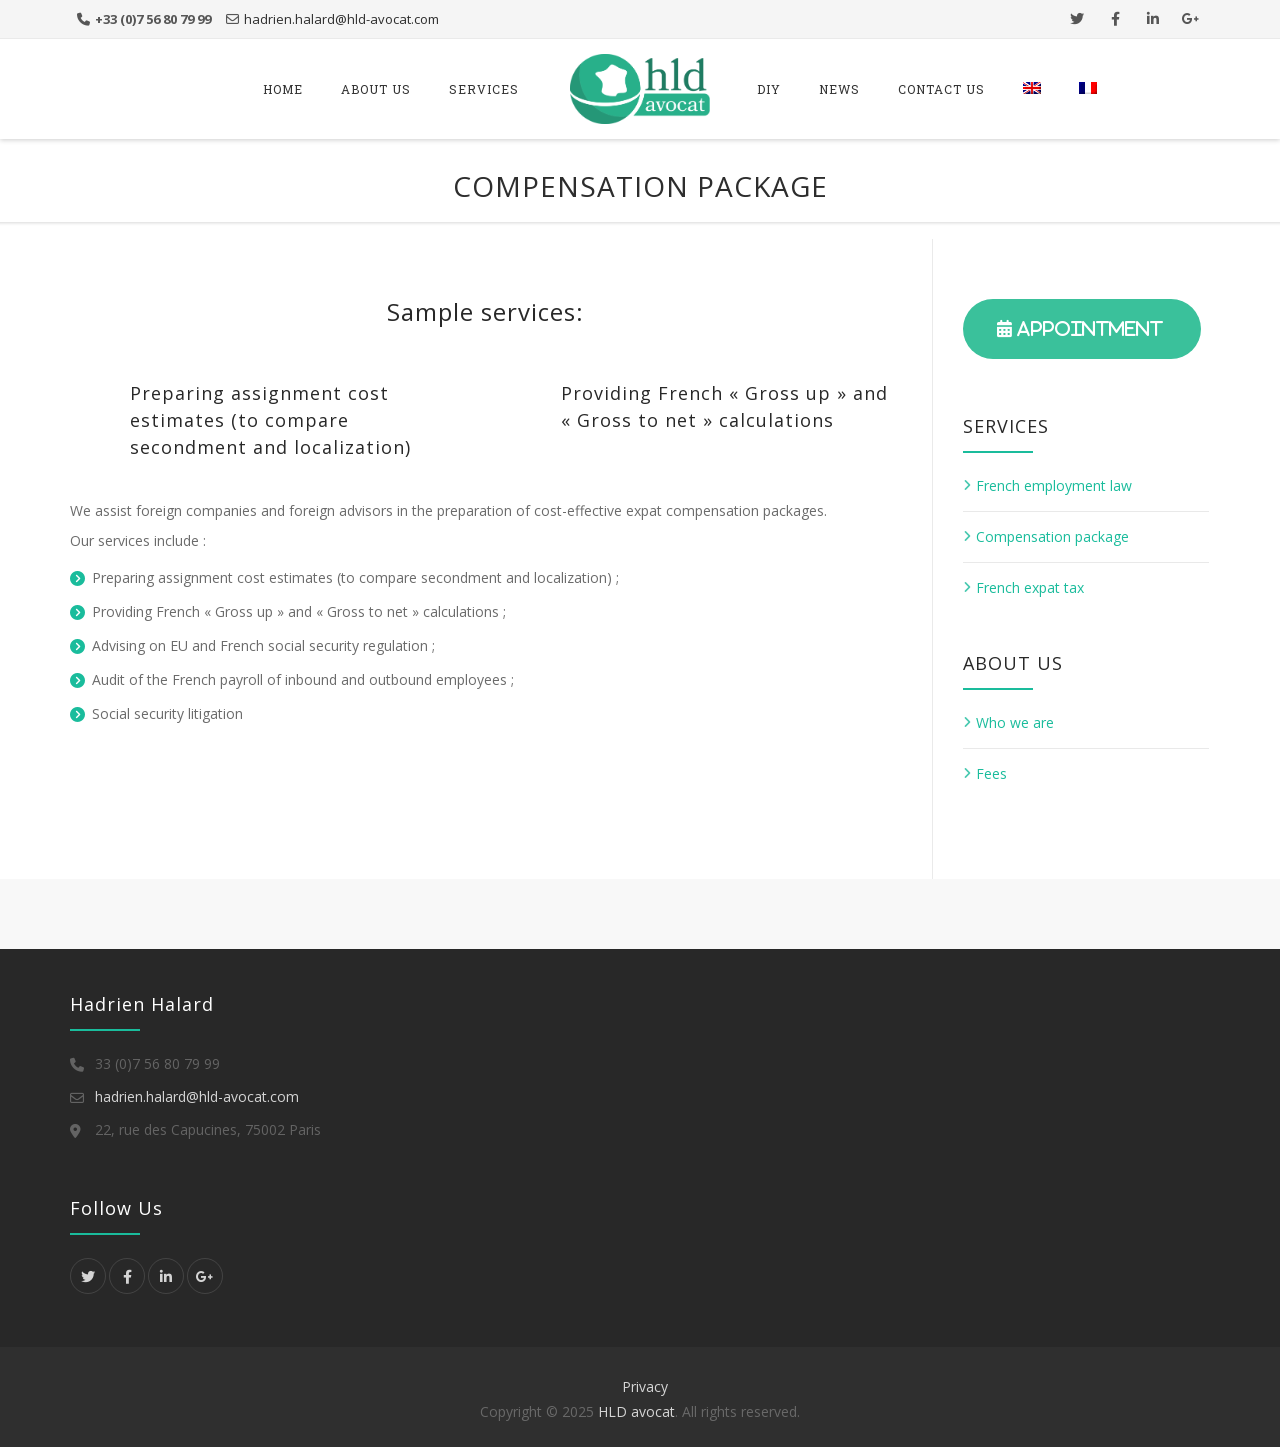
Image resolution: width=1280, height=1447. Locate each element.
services (484, 89)
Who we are (1015, 722)
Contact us (941, 89)
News (839, 89)
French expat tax (1030, 587)
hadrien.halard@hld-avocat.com (341, 19)
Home (283, 89)
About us (376, 89)
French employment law (1054, 485)
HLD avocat (636, 1411)
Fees (991, 773)
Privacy (645, 1386)
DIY (769, 89)
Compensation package (1052, 536)
